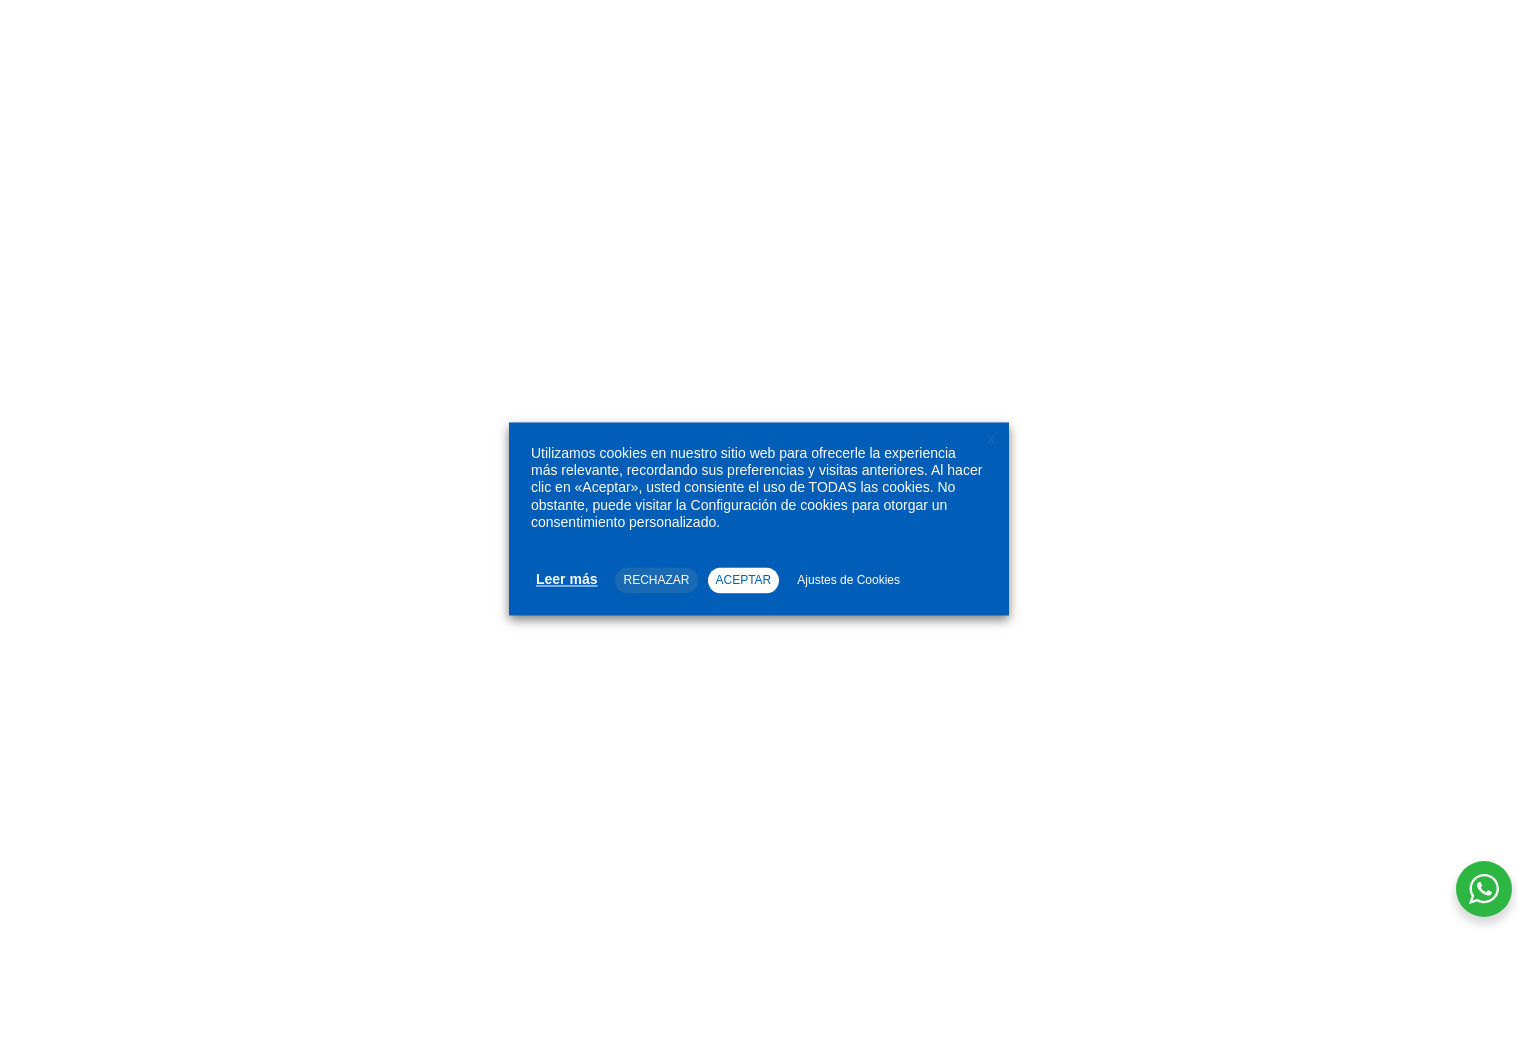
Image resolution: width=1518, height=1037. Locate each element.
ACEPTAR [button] (744, 580)
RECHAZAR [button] (656, 580)
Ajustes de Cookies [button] (848, 580)
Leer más (566, 579)
